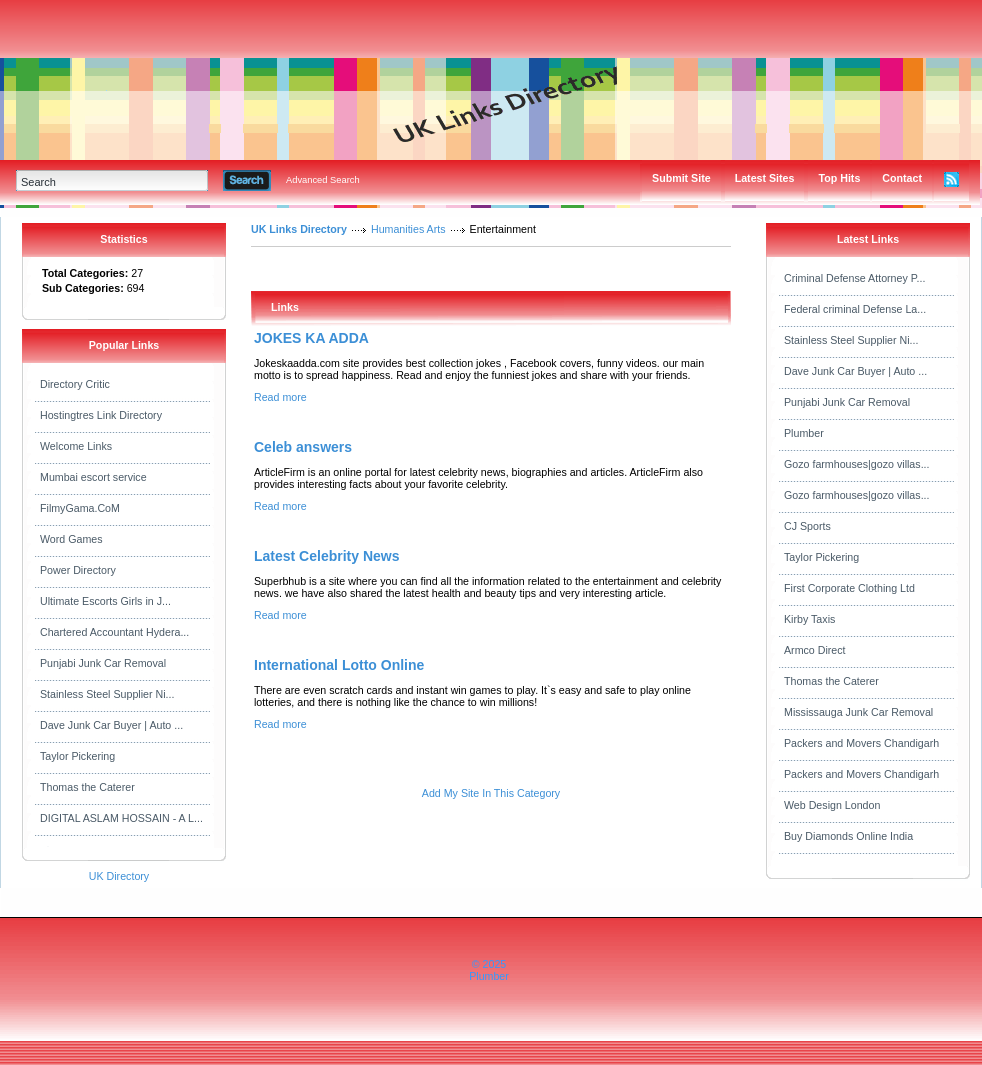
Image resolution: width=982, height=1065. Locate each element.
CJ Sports (807, 526)
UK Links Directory (299, 229)
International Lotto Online (339, 665)
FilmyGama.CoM (80, 508)
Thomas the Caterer (87, 787)
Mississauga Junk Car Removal (858, 712)
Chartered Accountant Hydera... (114, 632)
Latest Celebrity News (327, 556)
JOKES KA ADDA (311, 338)
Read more (280, 397)
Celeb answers (303, 447)
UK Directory (119, 876)
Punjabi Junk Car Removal (103, 663)
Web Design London (832, 805)
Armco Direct (815, 650)
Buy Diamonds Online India (848, 836)
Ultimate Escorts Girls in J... (105, 601)
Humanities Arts (408, 229)
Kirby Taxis (809, 619)
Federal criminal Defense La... (855, 309)
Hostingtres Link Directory (101, 415)
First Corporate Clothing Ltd (849, 588)
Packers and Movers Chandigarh (861, 743)
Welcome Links (76, 446)
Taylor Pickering (77, 756)
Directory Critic (75, 384)
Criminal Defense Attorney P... (854, 278)
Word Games (71, 539)
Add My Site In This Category (491, 793)
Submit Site (681, 178)
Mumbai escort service (93, 477)
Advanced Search (323, 180)
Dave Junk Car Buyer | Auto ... (111, 725)
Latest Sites (765, 178)
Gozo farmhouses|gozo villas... (857, 464)
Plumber (804, 433)
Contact (902, 178)
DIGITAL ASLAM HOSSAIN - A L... (121, 818)
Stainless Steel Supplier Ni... (107, 694)
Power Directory (78, 570)
